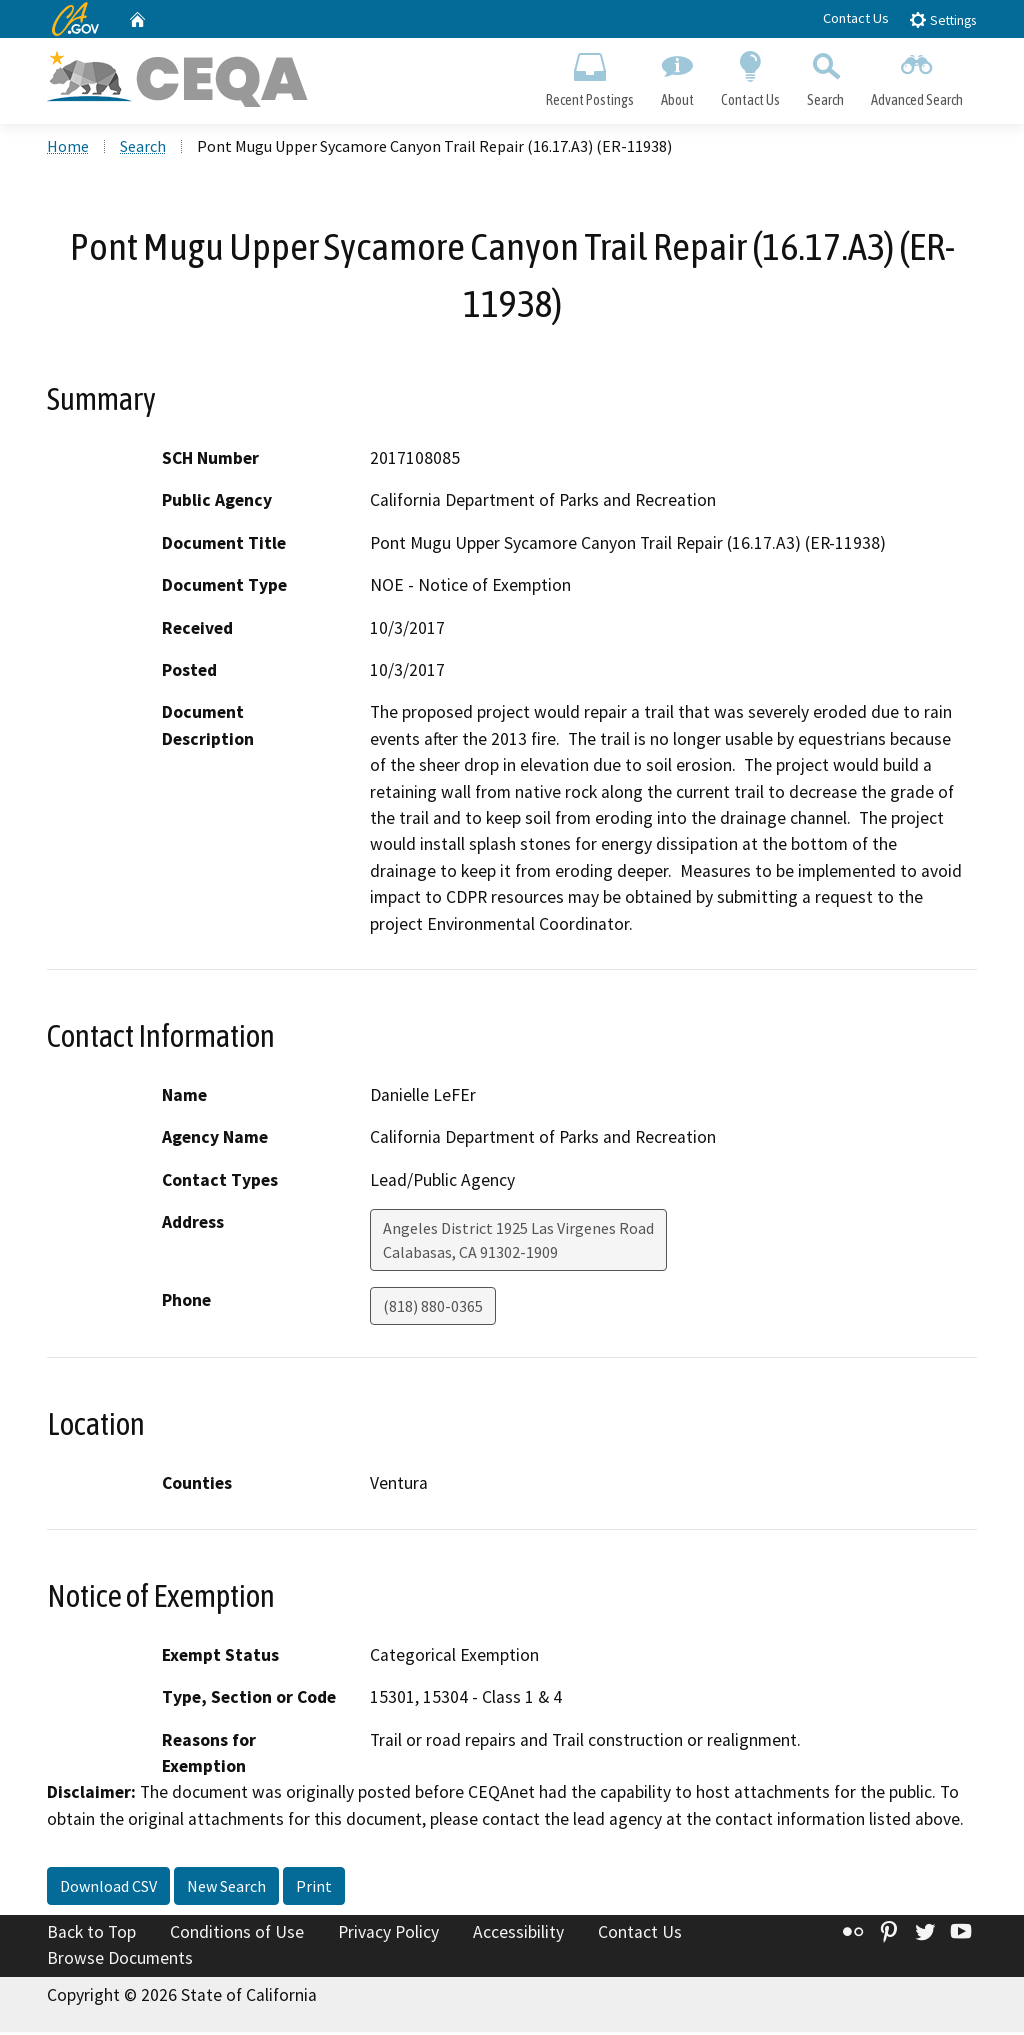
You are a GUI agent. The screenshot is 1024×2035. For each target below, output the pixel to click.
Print (314, 1889)
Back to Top (91, 1935)
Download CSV (108, 1889)
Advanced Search (917, 76)
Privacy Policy (388, 1935)
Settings (942, 19)
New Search (226, 1889)
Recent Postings (589, 76)
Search (826, 76)
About (677, 76)
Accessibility (518, 1935)
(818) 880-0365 (433, 1309)
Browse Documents (120, 1961)
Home (68, 149)
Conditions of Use (237, 1935)
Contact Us (856, 18)
